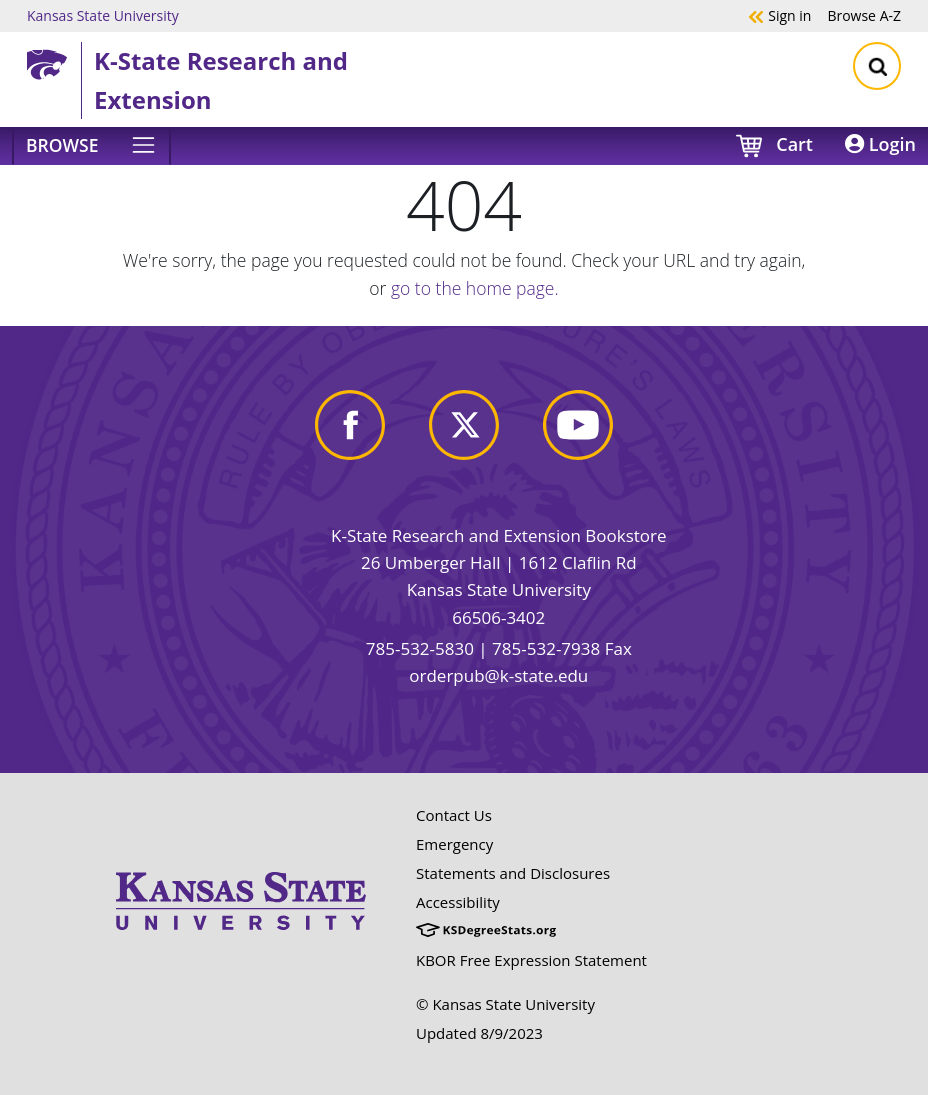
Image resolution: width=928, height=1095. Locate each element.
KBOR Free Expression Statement (531, 960)
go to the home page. (475, 288)
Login (880, 144)
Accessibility (458, 902)
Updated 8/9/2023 (479, 1033)
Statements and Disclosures (513, 873)
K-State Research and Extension (221, 79)
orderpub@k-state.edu (498, 675)
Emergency (454, 844)
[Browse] (91, 146)
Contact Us (454, 815)
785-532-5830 (420, 648)
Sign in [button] (779, 15)
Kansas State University (103, 15)
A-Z (864, 15)
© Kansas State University (505, 1004)
